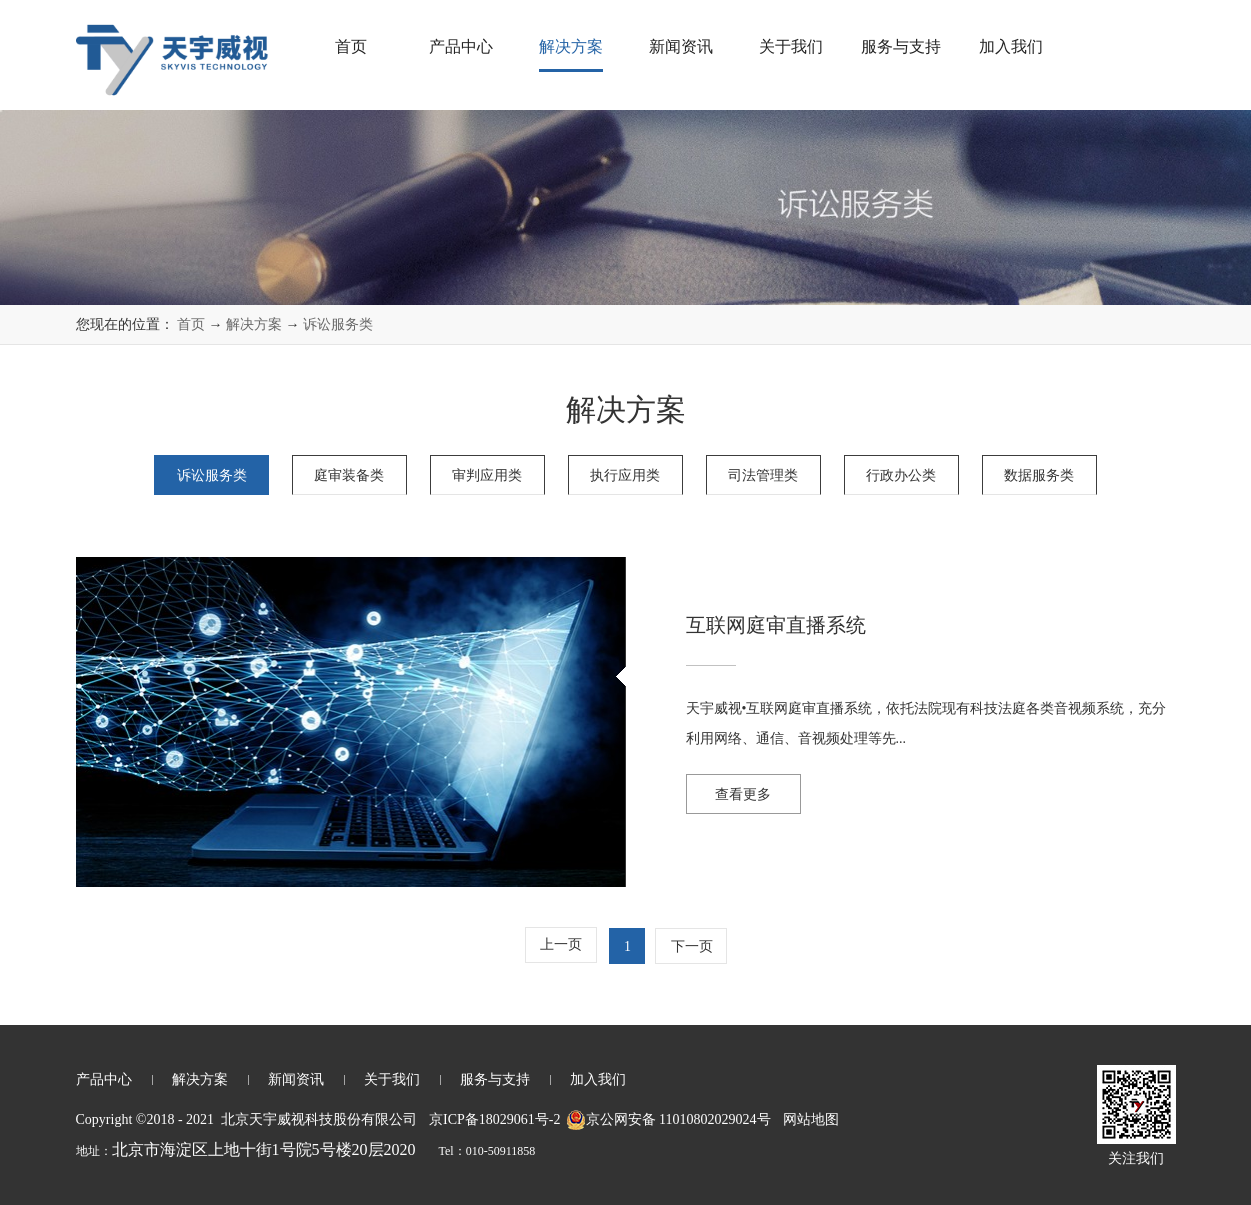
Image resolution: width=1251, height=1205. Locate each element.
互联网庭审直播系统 (776, 625)
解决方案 (254, 324)
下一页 (692, 946)
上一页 (561, 944)
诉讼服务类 (338, 324)
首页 (351, 46)
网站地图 (807, 1119)
